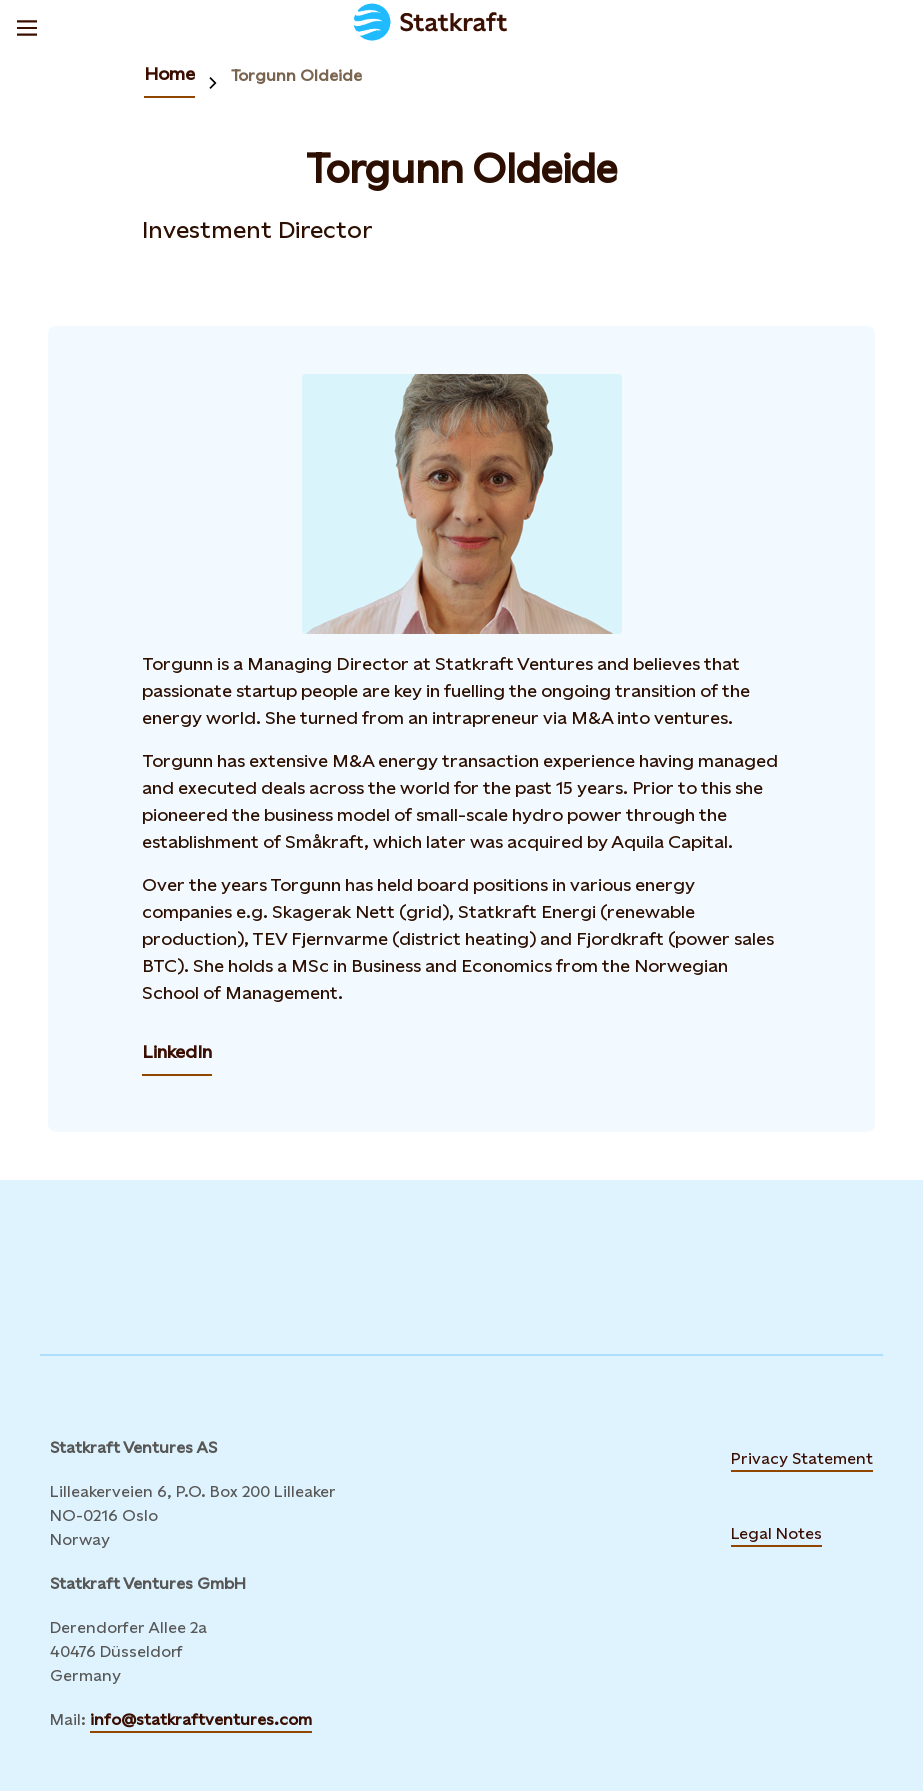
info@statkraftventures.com (201, 1719)
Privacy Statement (802, 1458)
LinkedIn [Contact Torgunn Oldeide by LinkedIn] (177, 1051)
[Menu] (27, 25)
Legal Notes (776, 1533)
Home (169, 73)
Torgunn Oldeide (296, 75)
